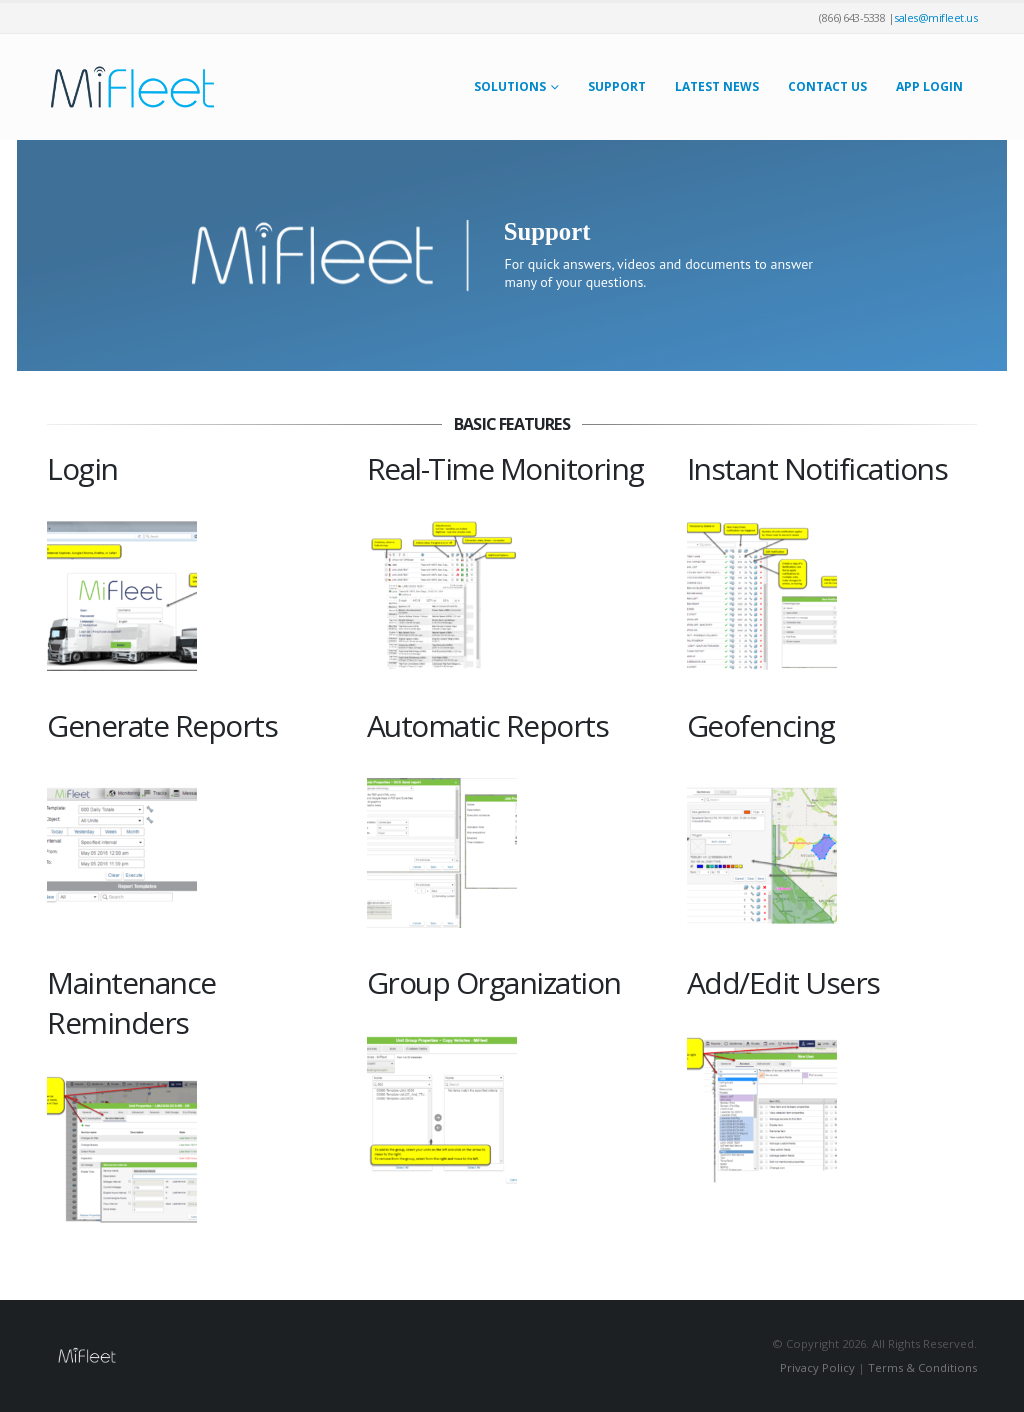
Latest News (717, 86)
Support (617, 86)
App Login (929, 86)
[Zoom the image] (122, 532)
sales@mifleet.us (935, 17)
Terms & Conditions (922, 1367)
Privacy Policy (817, 1367)
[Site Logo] (132, 87)
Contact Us (827, 86)
